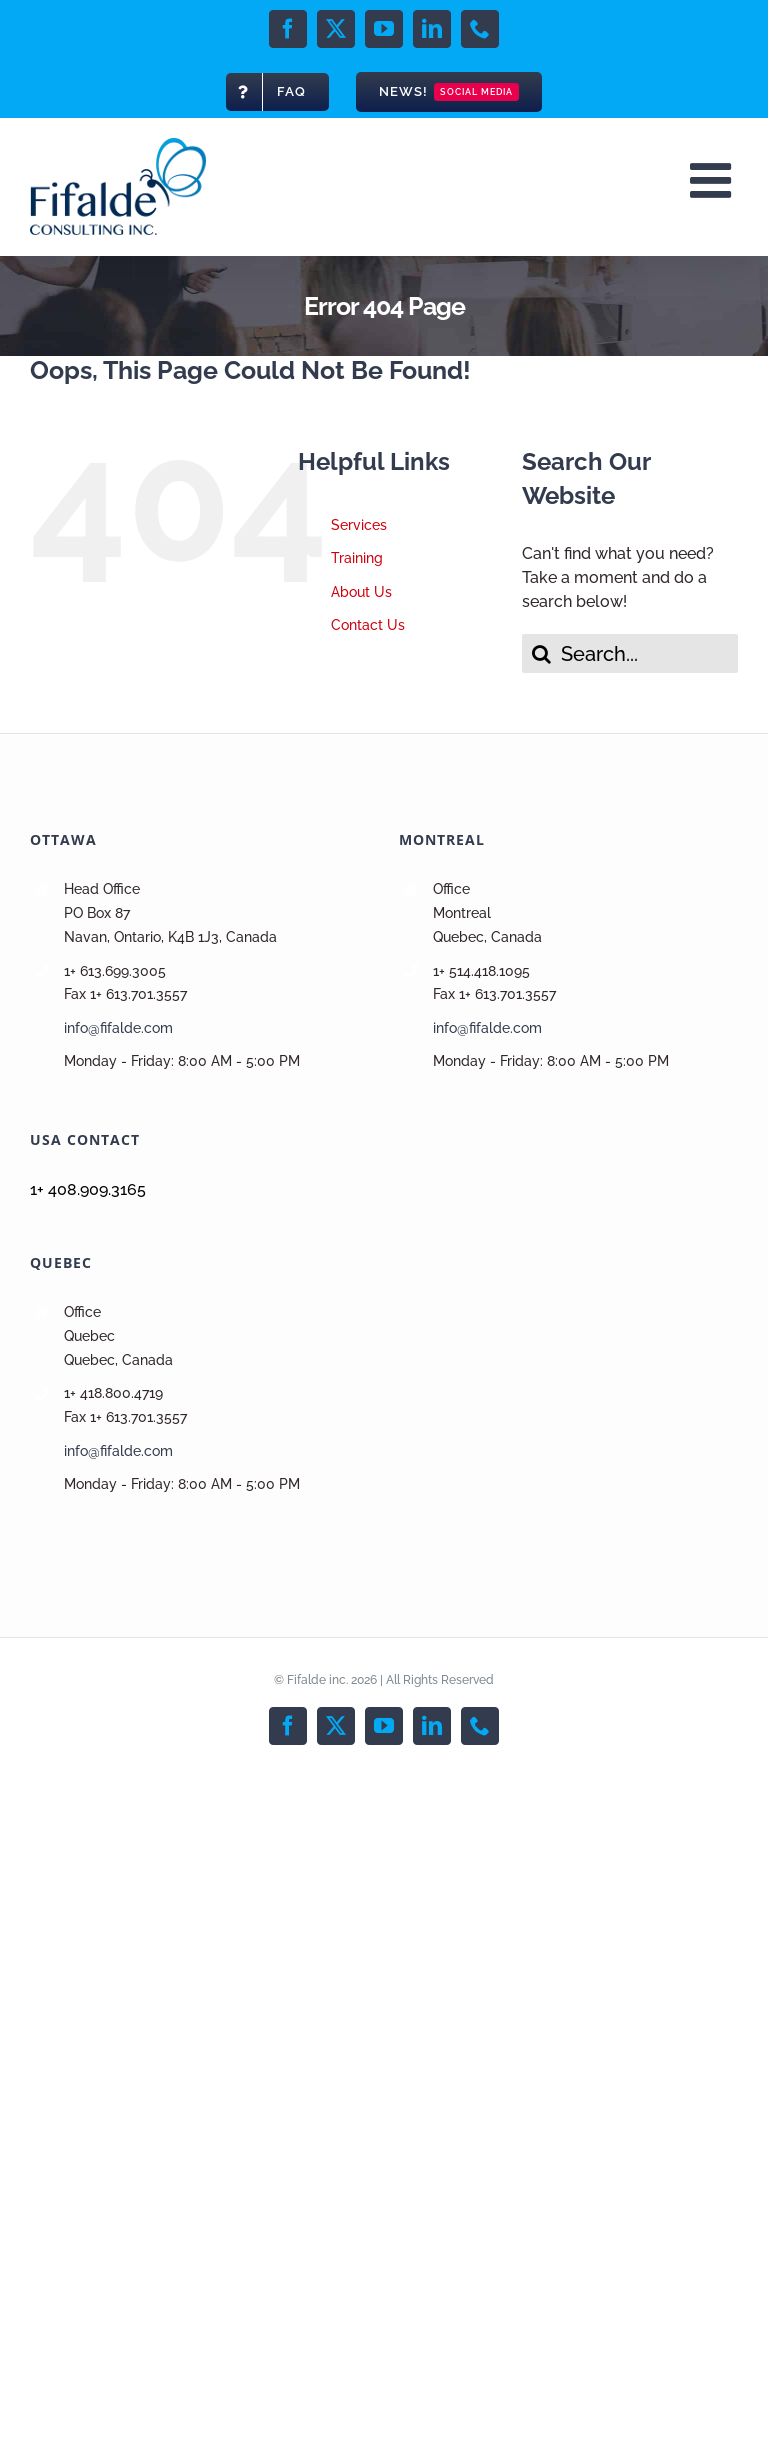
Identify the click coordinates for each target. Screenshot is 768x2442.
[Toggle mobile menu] (714, 180)
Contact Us (368, 625)
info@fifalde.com (118, 1028)
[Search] (541, 653)
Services (359, 525)
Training (357, 558)
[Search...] (630, 653)
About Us (361, 592)
